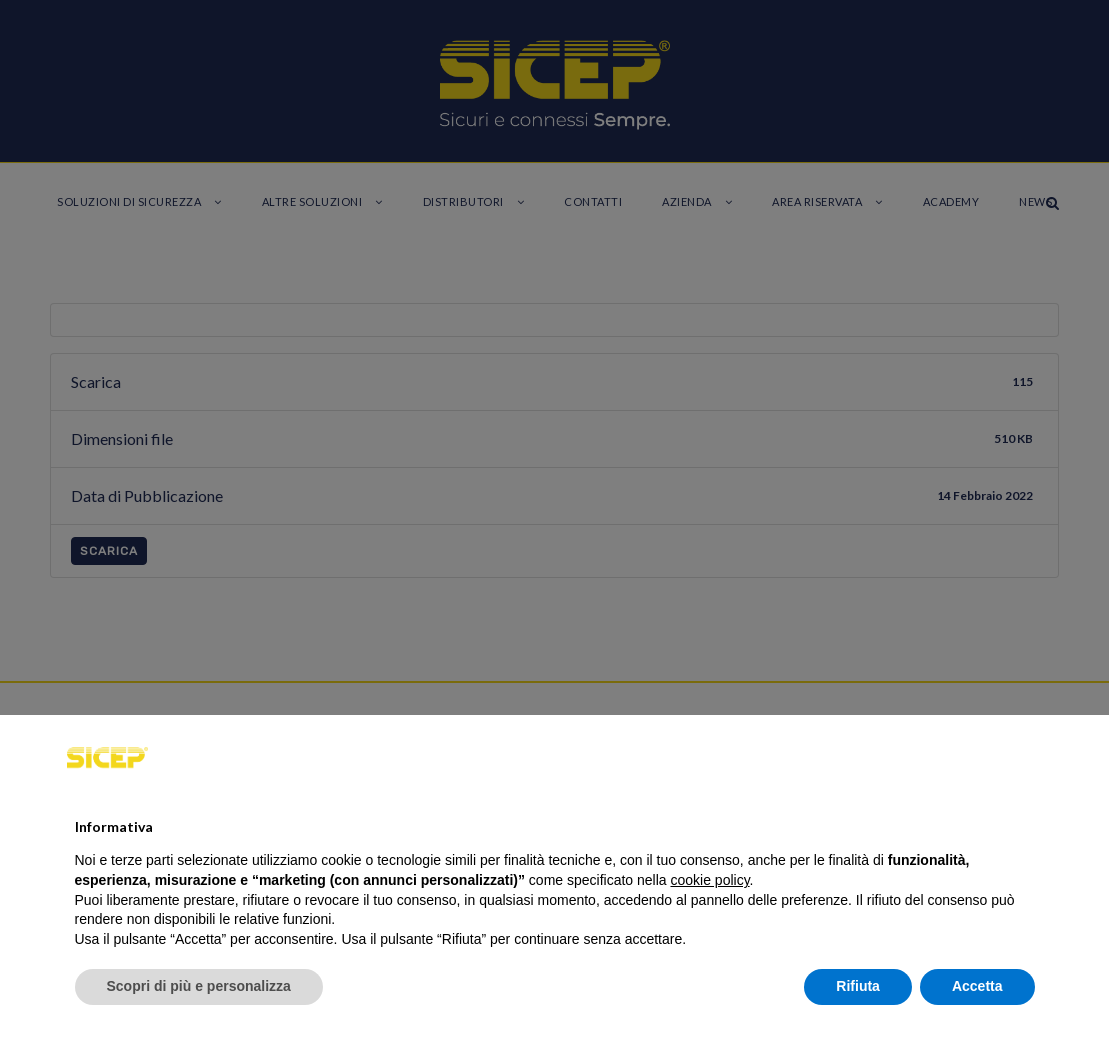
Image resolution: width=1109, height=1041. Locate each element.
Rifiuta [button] (858, 986)
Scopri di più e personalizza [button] (199, 986)
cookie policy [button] (709, 880)
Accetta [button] (977, 986)
